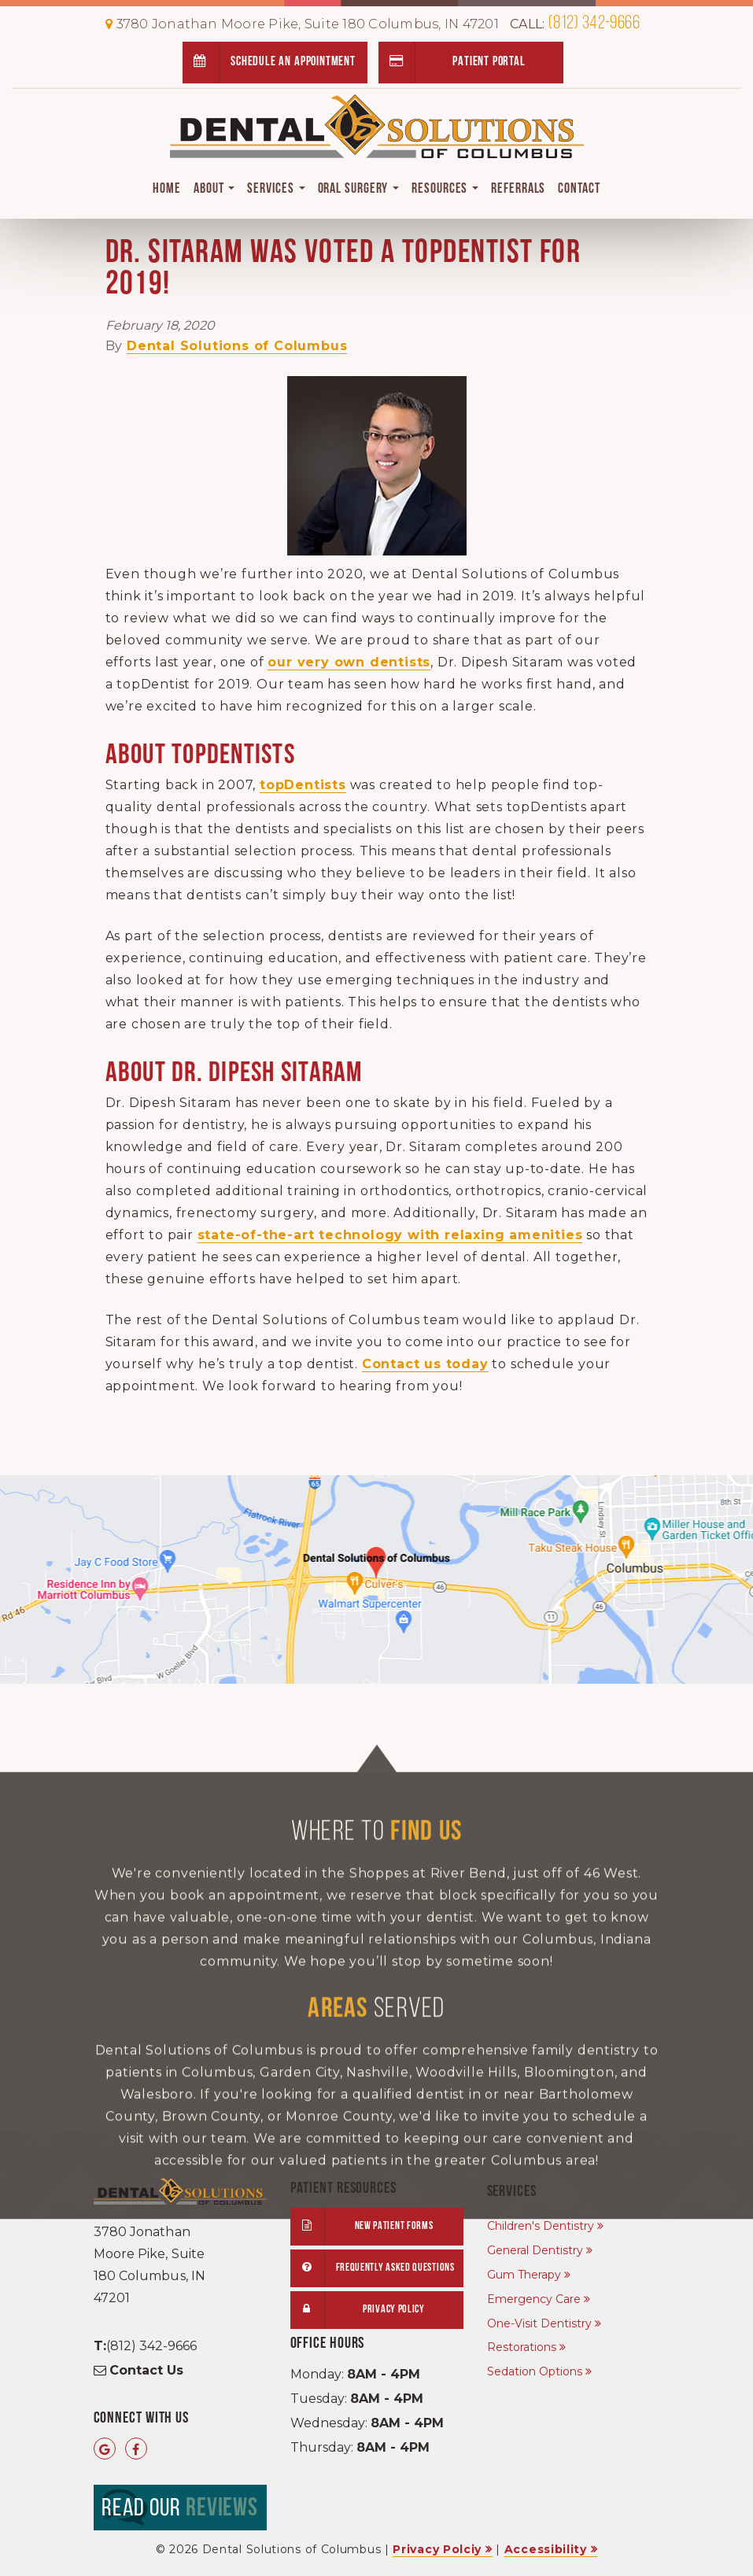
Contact (579, 189)
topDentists (303, 784)
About (214, 189)
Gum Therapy (524, 2275)
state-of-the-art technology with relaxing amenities (390, 1234)
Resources (445, 189)
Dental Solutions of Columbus (237, 345)
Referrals (518, 189)
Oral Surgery (359, 189)
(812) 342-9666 (575, 23)
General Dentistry (535, 2250)
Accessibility (545, 2549)
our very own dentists (349, 662)
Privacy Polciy (437, 2549)
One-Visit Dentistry (539, 2323)
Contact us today (425, 1363)
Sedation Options (534, 2371)
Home (167, 189)
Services (276, 189)
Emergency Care (534, 2299)
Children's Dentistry (540, 2226)
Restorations (521, 2347)
